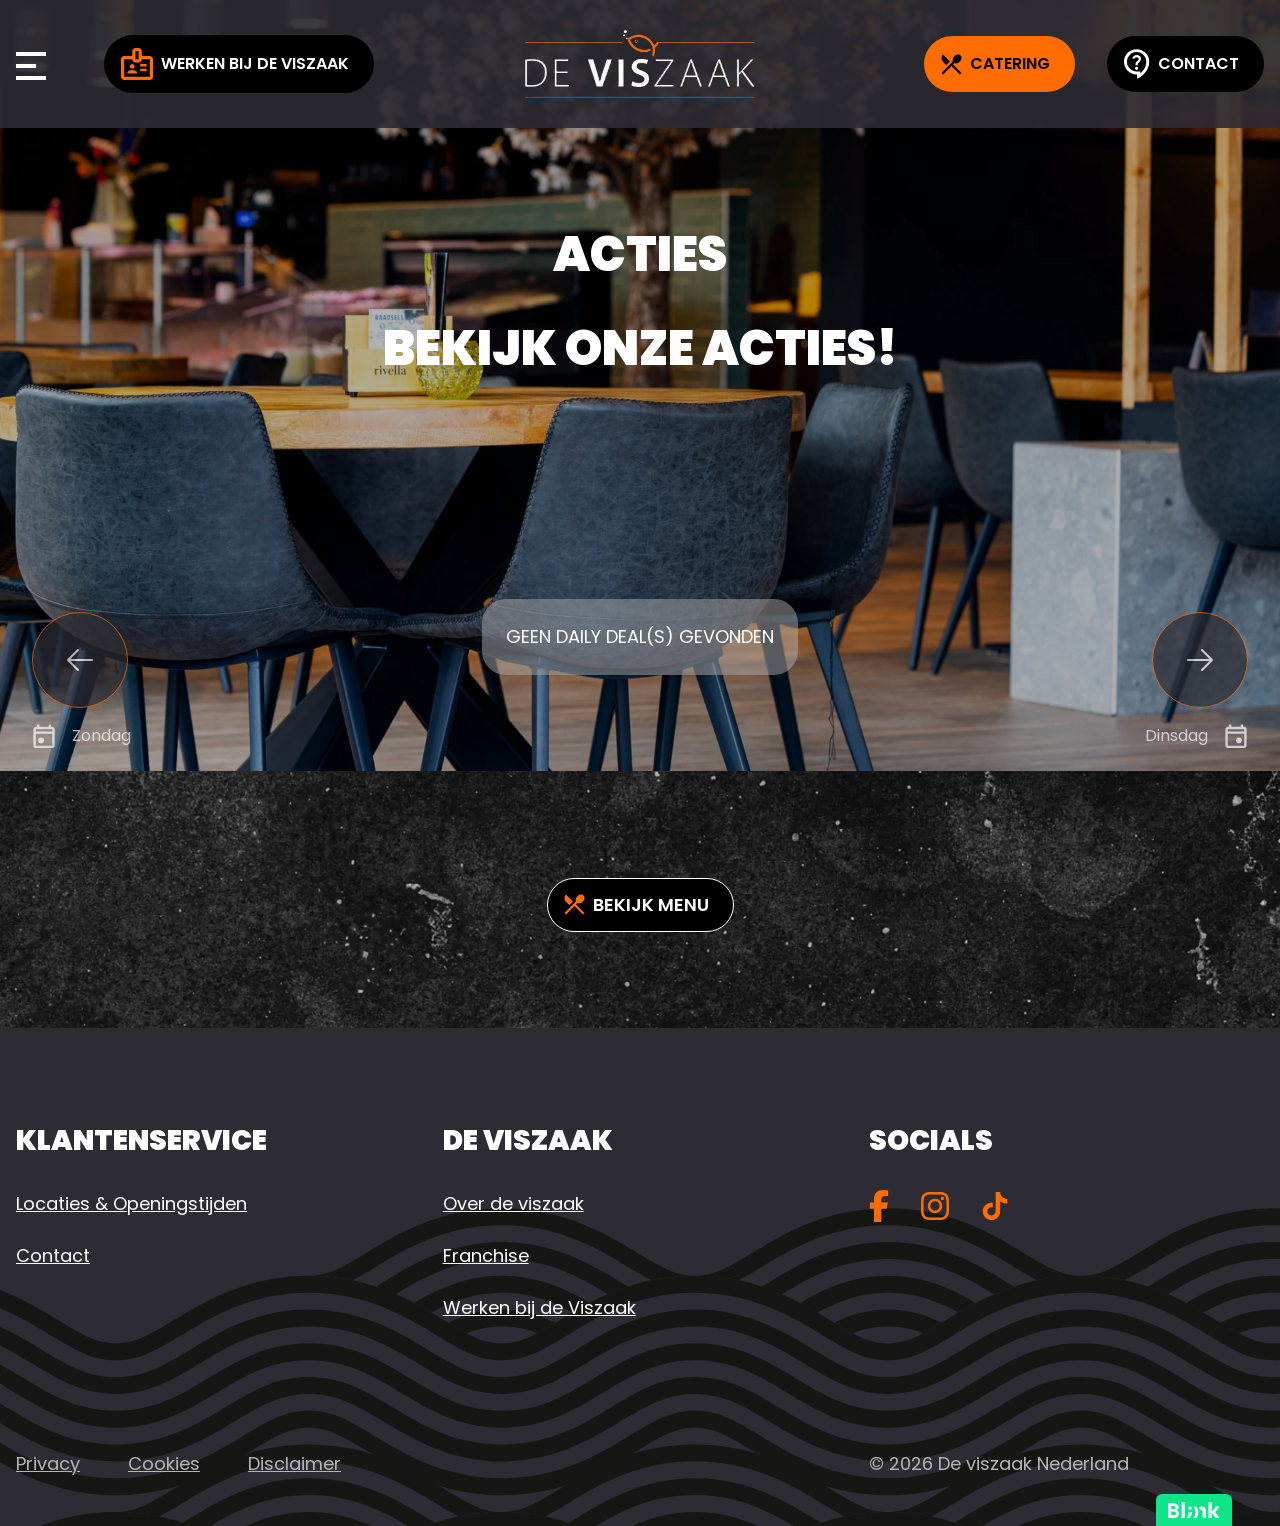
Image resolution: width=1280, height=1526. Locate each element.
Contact (1181, 64)
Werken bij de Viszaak (235, 64)
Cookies (164, 1463)
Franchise (486, 1255)
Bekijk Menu (636, 904)
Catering (995, 63)
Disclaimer (294, 1463)
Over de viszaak (513, 1203)
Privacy (48, 1463)
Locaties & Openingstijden (131, 1203)
